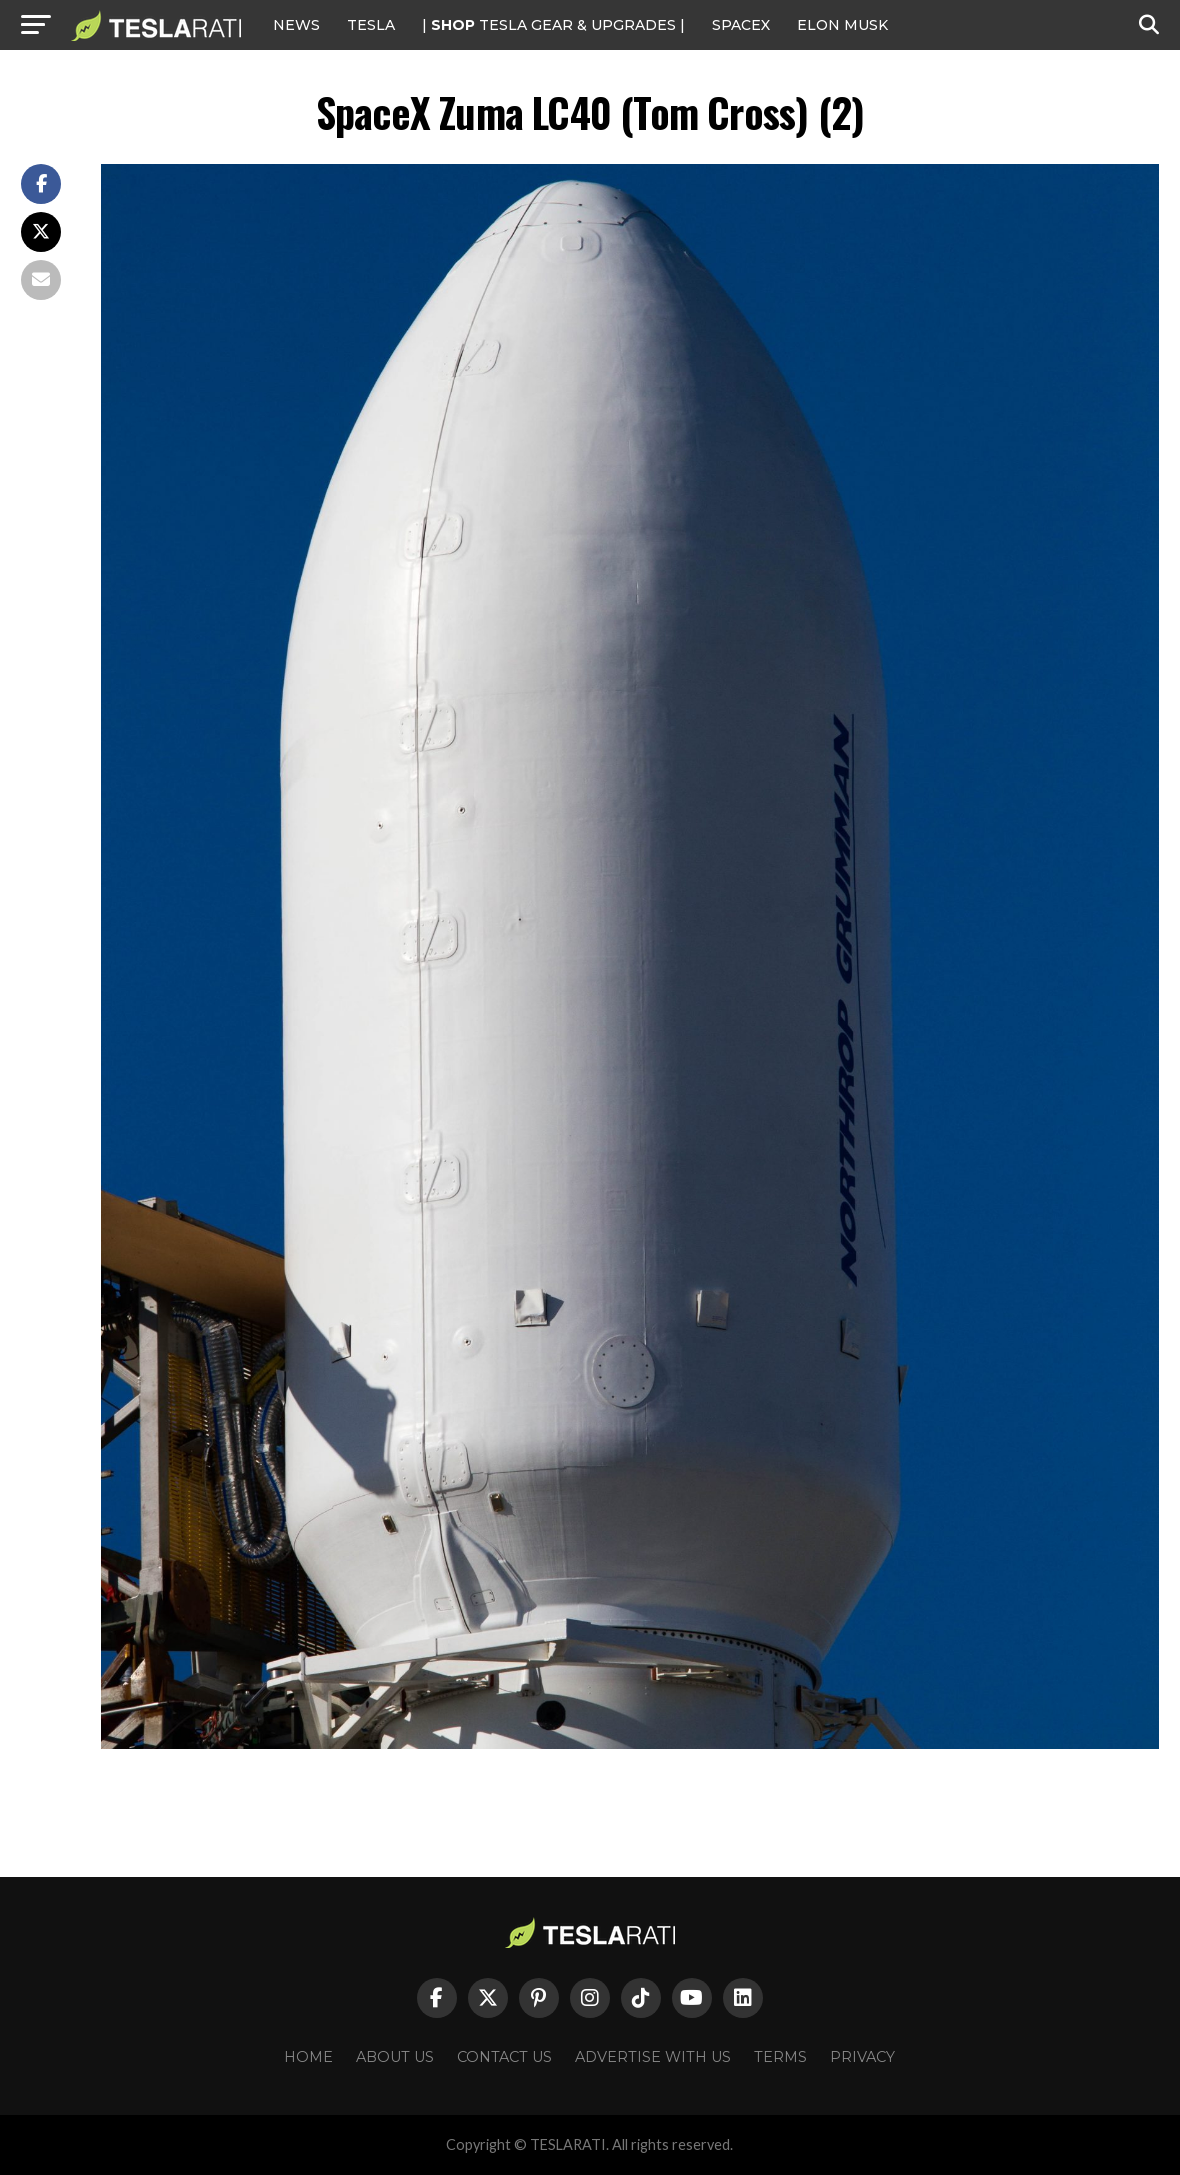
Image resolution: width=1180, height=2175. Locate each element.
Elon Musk (842, 25)
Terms (780, 2057)
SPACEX (741, 25)
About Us (395, 2057)
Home (308, 2057)
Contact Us (504, 2057)
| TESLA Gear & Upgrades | (553, 25)
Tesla (371, 25)
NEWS (296, 25)
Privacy (862, 2057)
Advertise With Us (653, 2057)
